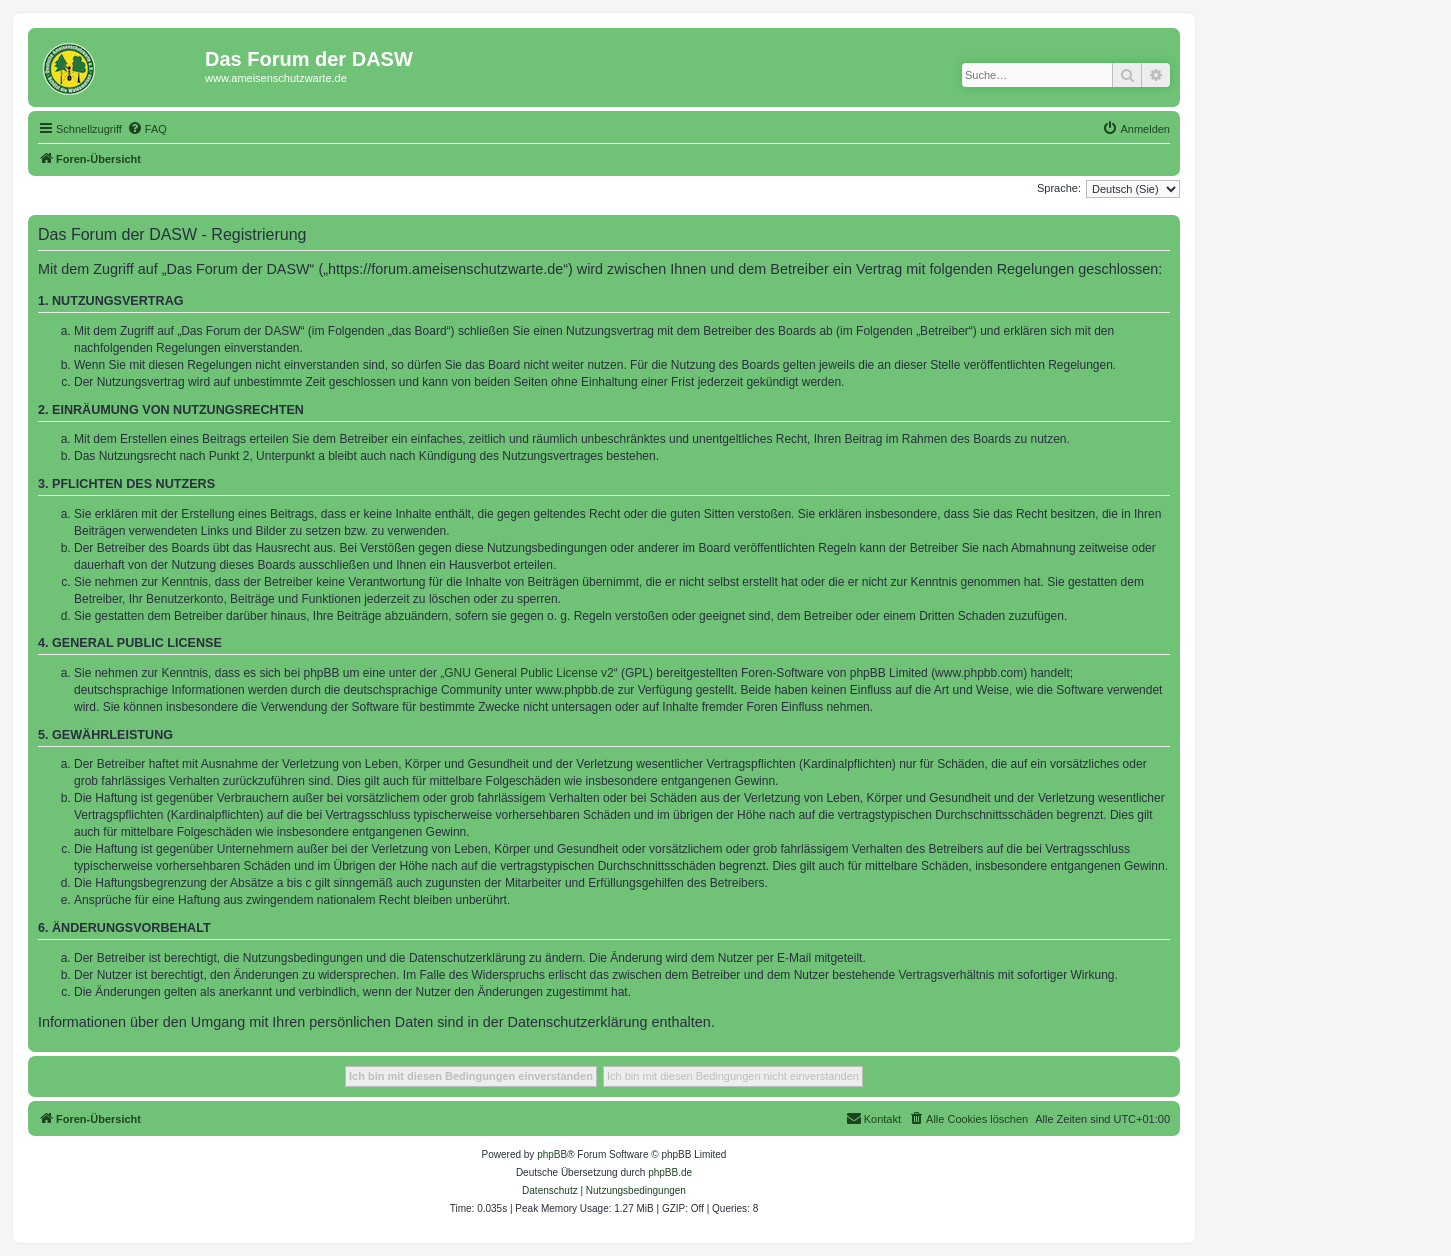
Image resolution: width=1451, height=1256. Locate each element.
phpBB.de (670, 1172)
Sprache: (1059, 188)
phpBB (552, 1154)
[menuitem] (147, 129)
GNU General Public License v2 (528, 673)
